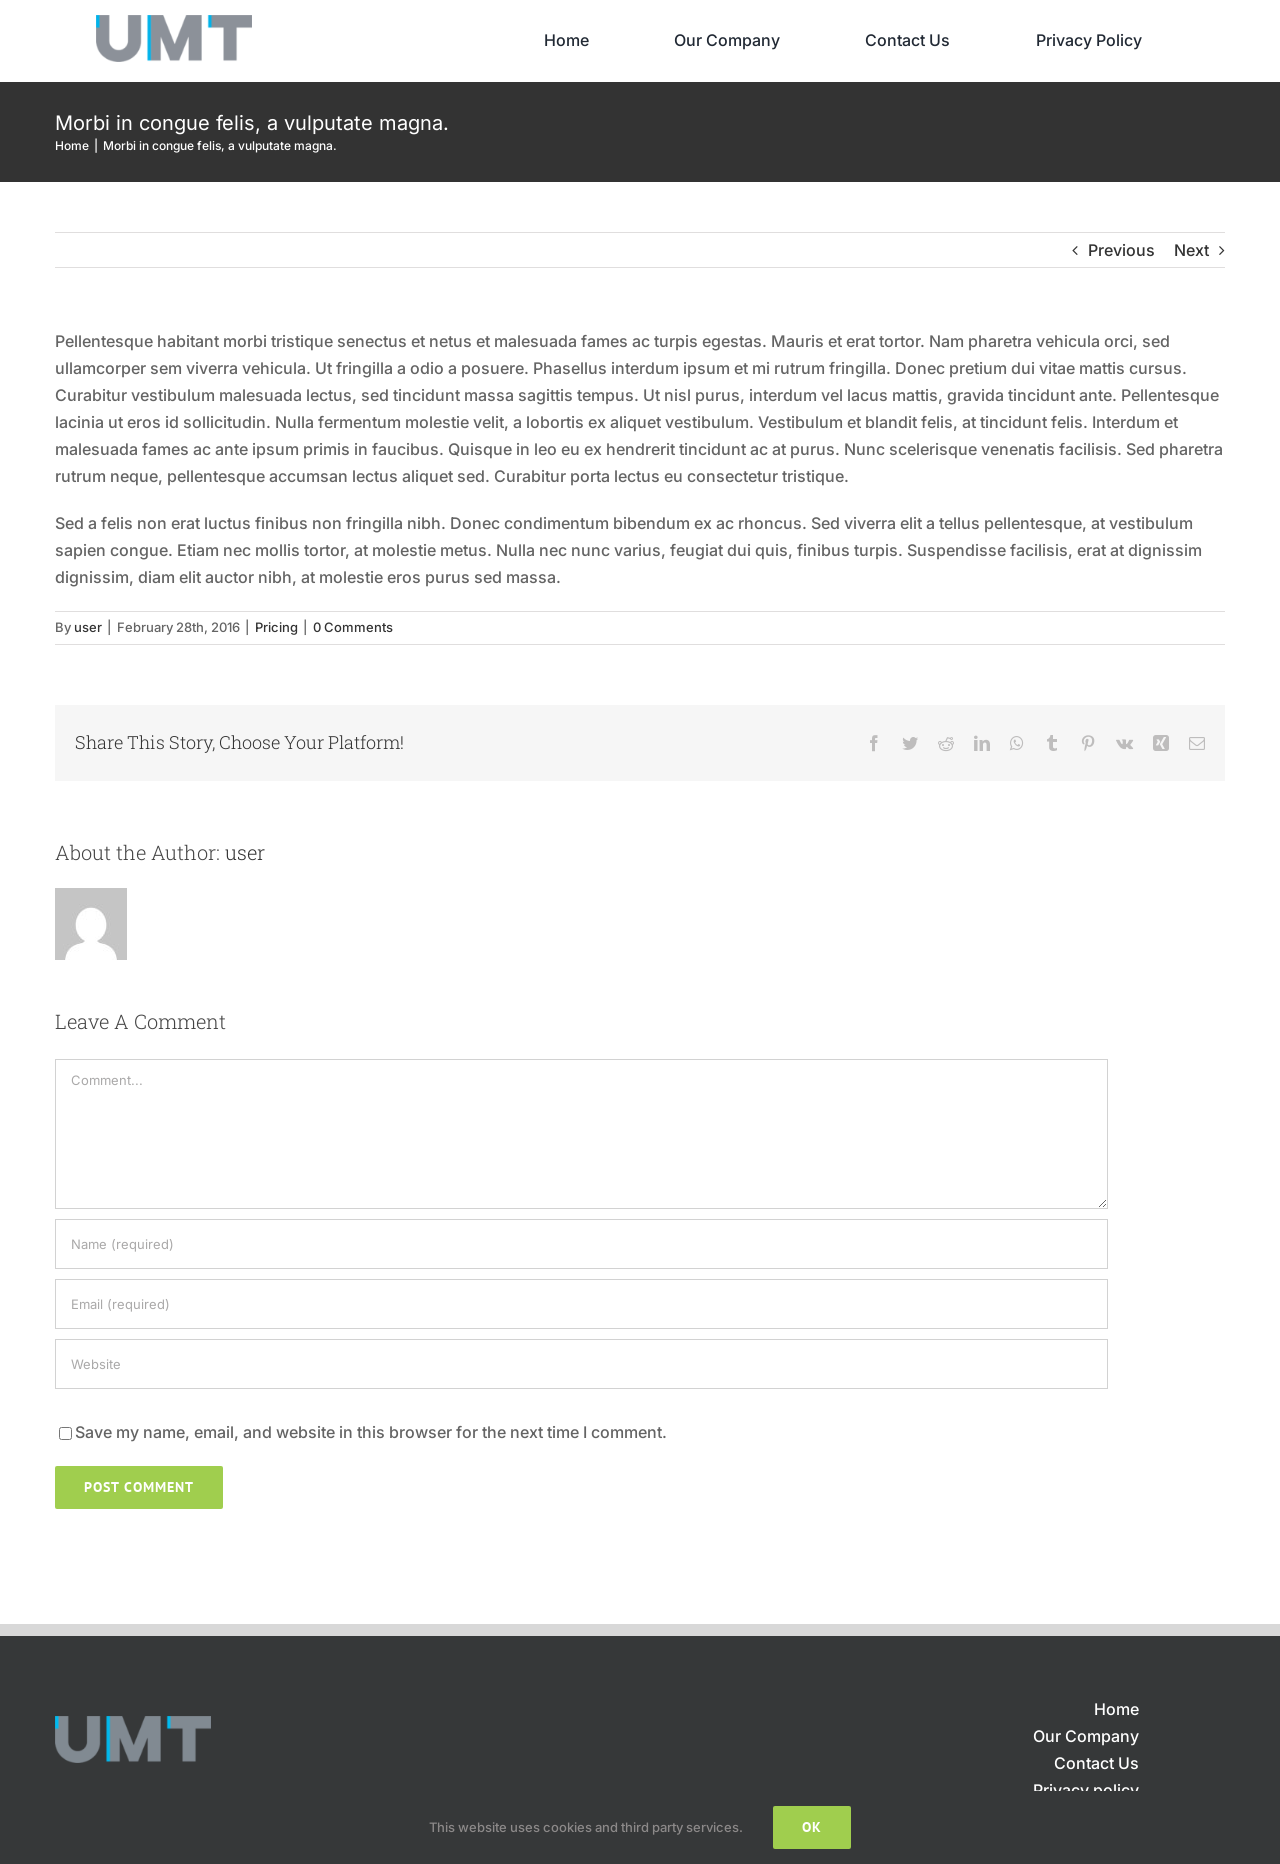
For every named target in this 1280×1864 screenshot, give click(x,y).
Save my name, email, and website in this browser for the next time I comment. (371, 1432)
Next (1191, 250)
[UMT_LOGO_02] (174, 23)
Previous (1121, 250)
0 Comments (353, 627)
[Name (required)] (581, 1244)
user (88, 627)
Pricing (276, 627)
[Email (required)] (581, 1304)
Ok (812, 1827)
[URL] (581, 1364)
